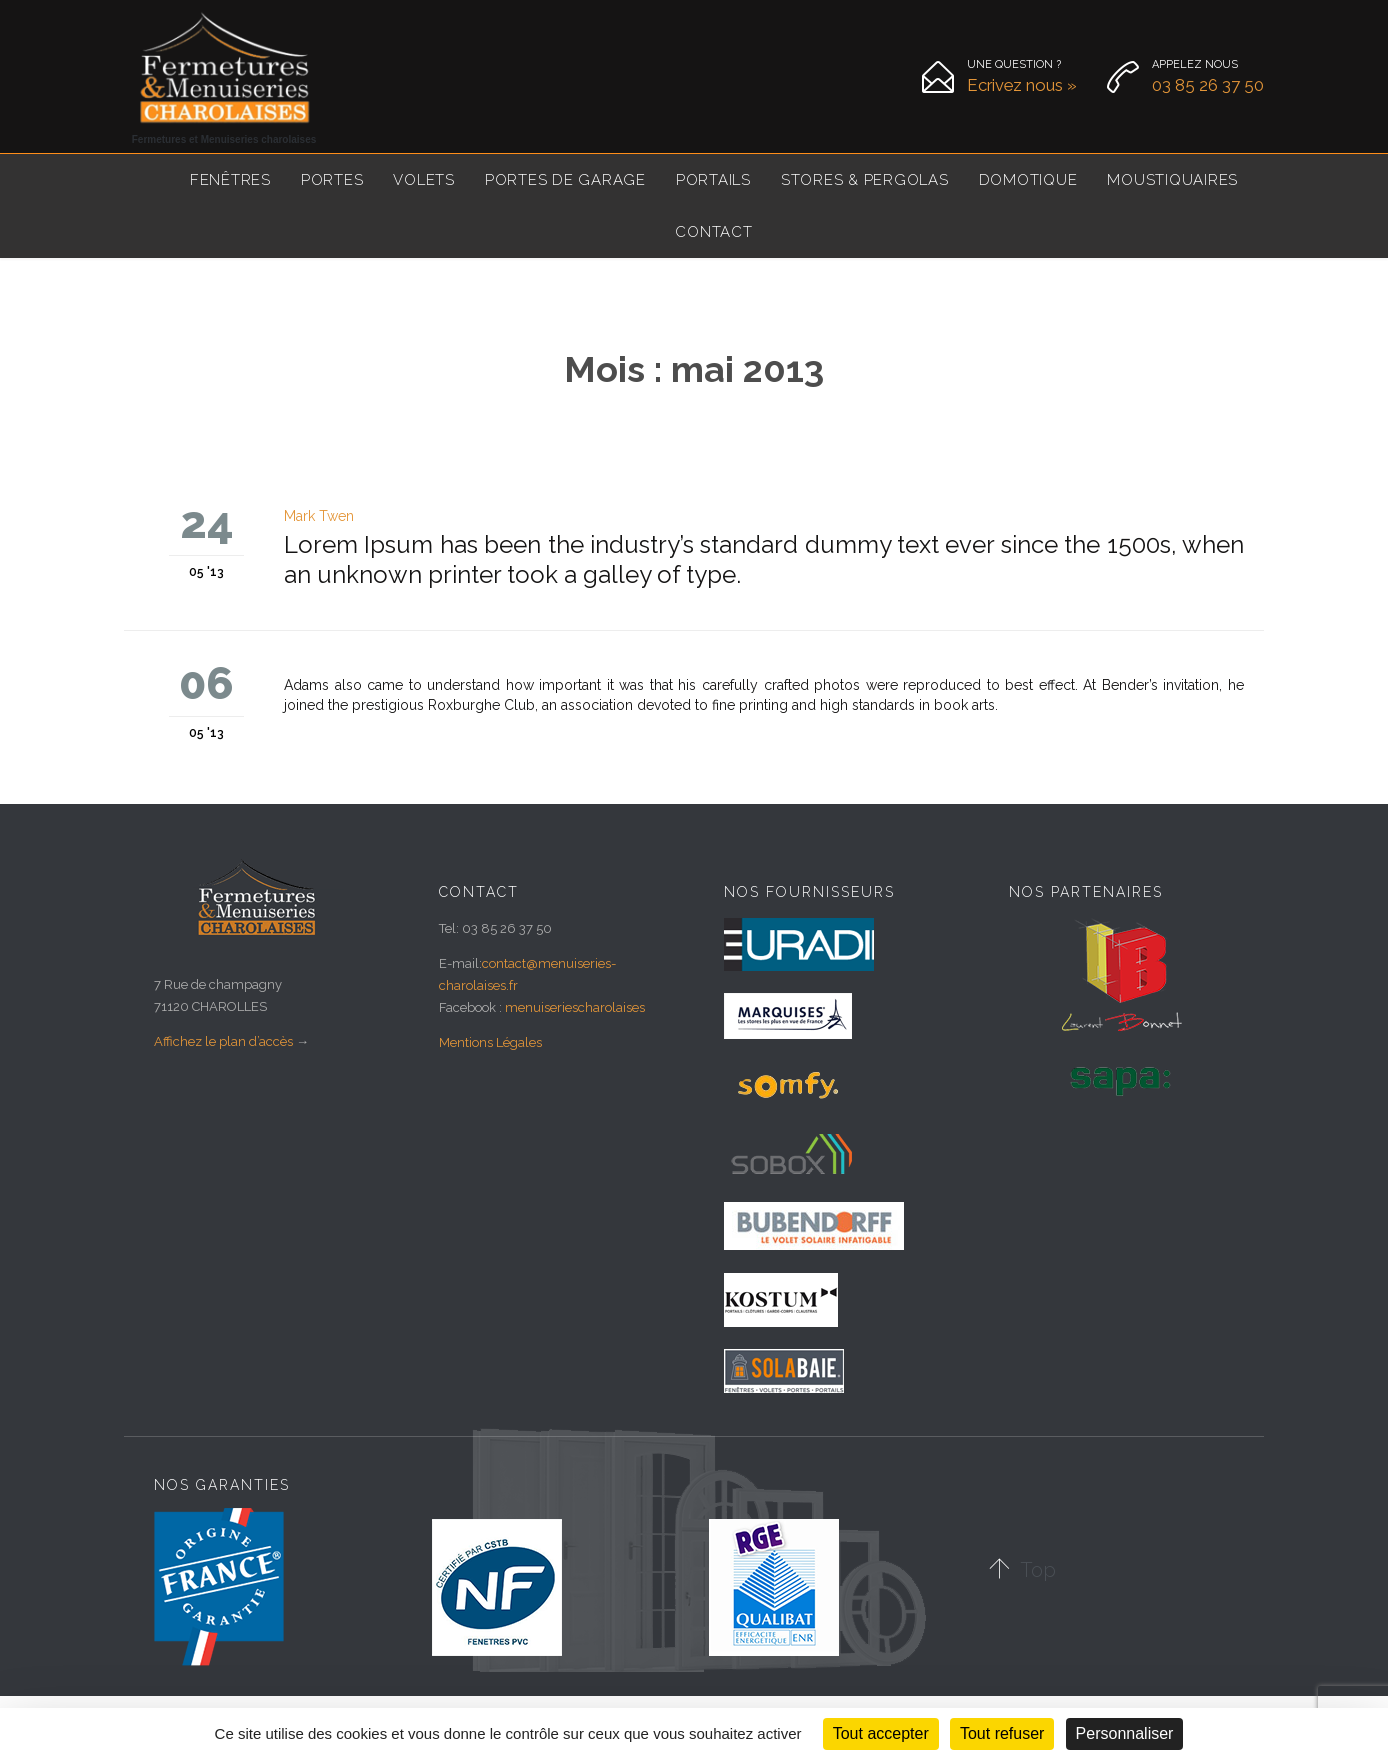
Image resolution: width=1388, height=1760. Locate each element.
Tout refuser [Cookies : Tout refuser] (1002, 1733)
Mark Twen (319, 516)
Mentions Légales (490, 1042)
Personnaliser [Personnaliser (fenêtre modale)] (1125, 1733)
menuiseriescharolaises (575, 1007)
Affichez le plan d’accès (223, 1041)
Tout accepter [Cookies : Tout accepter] (881, 1733)
